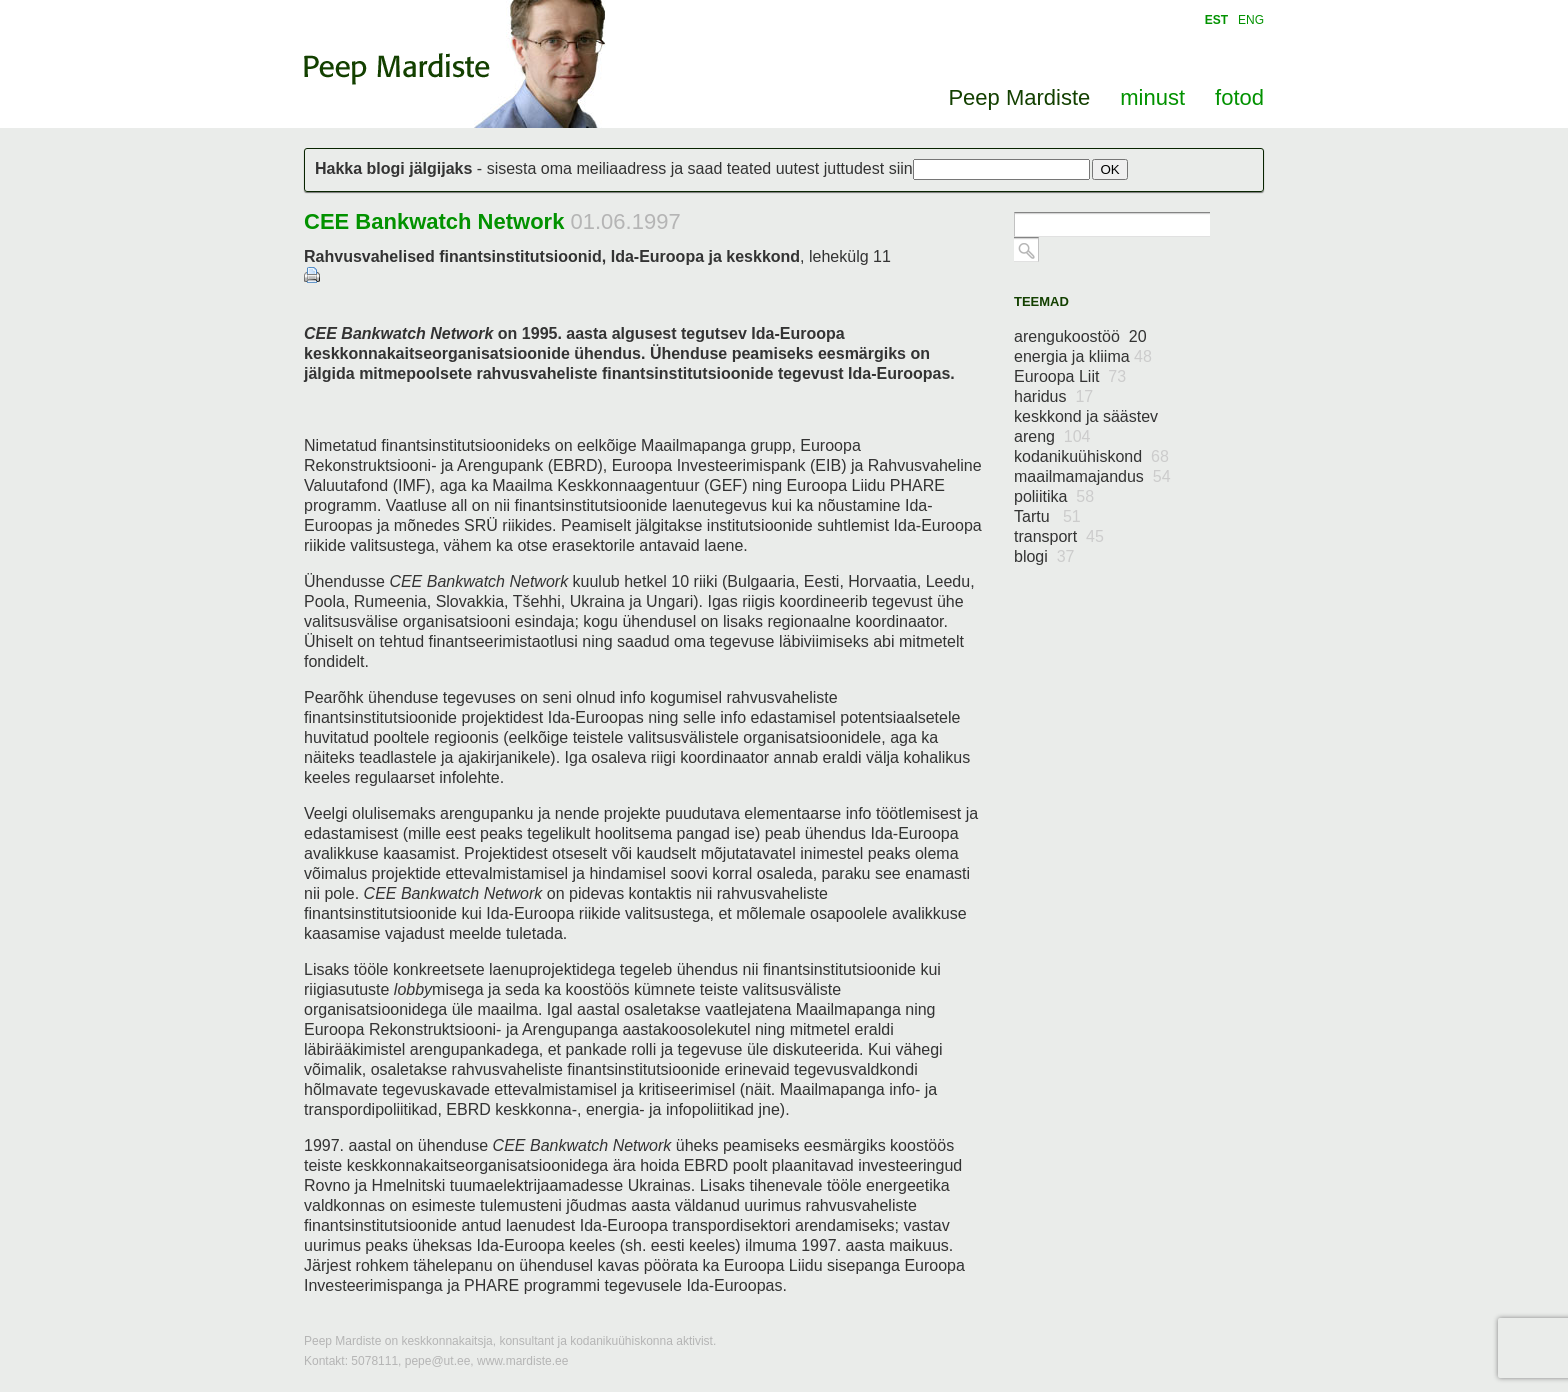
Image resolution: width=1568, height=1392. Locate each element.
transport (1059, 536)
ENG (1251, 20)
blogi (1044, 556)
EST (1216, 20)
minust (1152, 97)
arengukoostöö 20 (1080, 336)
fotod (1239, 97)
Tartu (1047, 516)
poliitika (1054, 496)
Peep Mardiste (397, 69)
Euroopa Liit (1070, 376)
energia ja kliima (1083, 356)
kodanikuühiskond (1091, 456)
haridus (1053, 396)
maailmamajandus (1092, 476)
